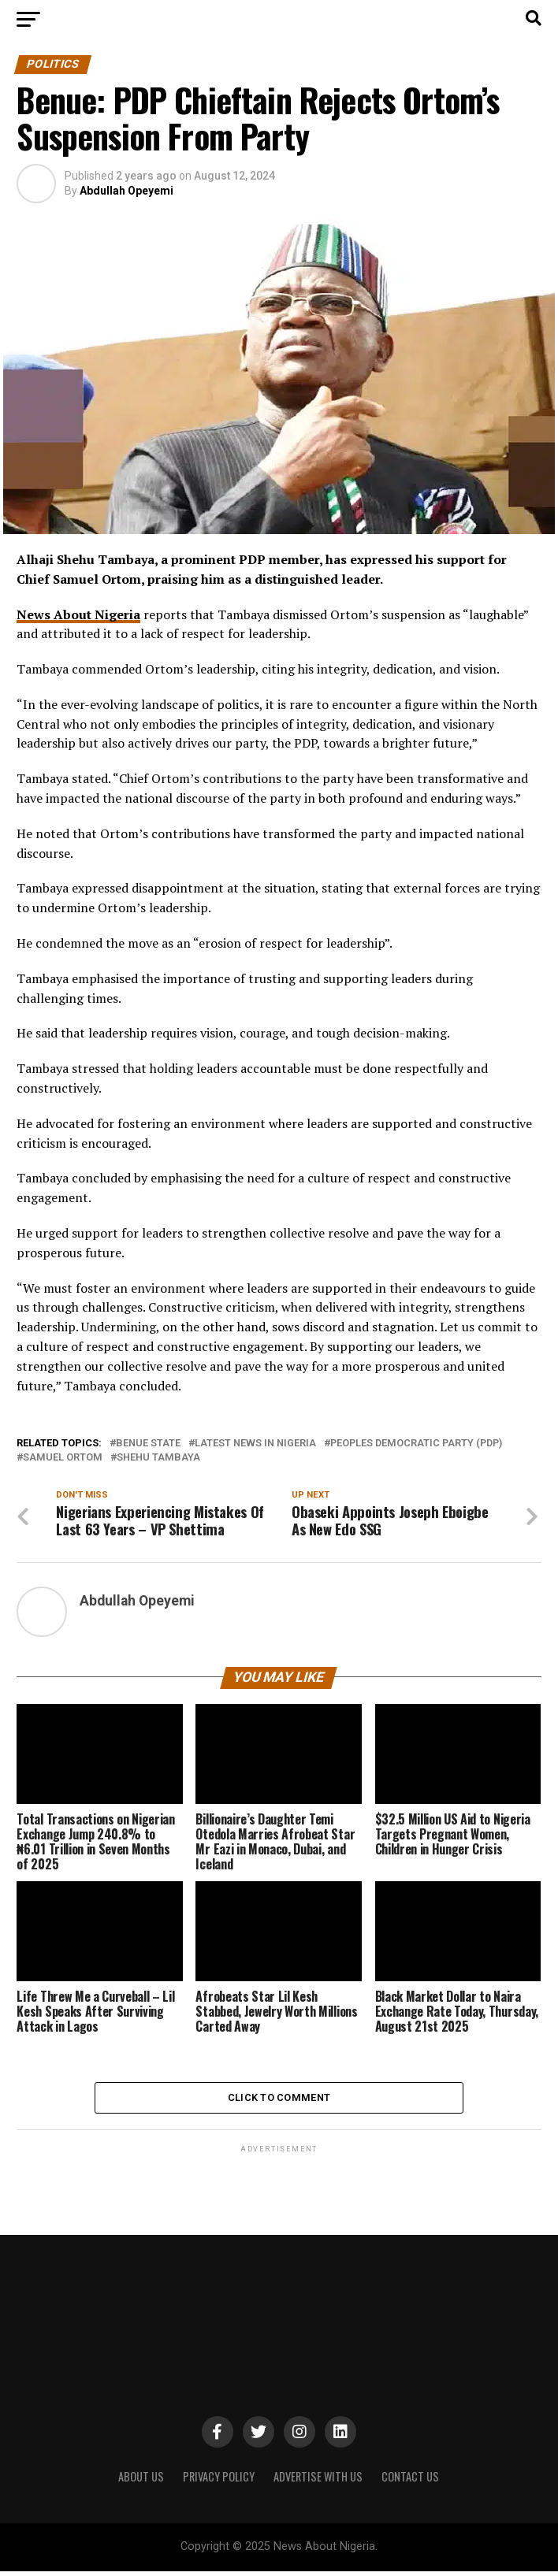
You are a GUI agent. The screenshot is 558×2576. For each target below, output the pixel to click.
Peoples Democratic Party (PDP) (416, 1443)
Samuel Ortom (62, 1458)
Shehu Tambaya (158, 1458)
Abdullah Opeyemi (126, 190)
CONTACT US (410, 2482)
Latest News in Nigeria (255, 1443)
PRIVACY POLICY (219, 2482)
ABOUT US (141, 2482)
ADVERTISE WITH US (318, 2482)
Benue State (148, 1443)
